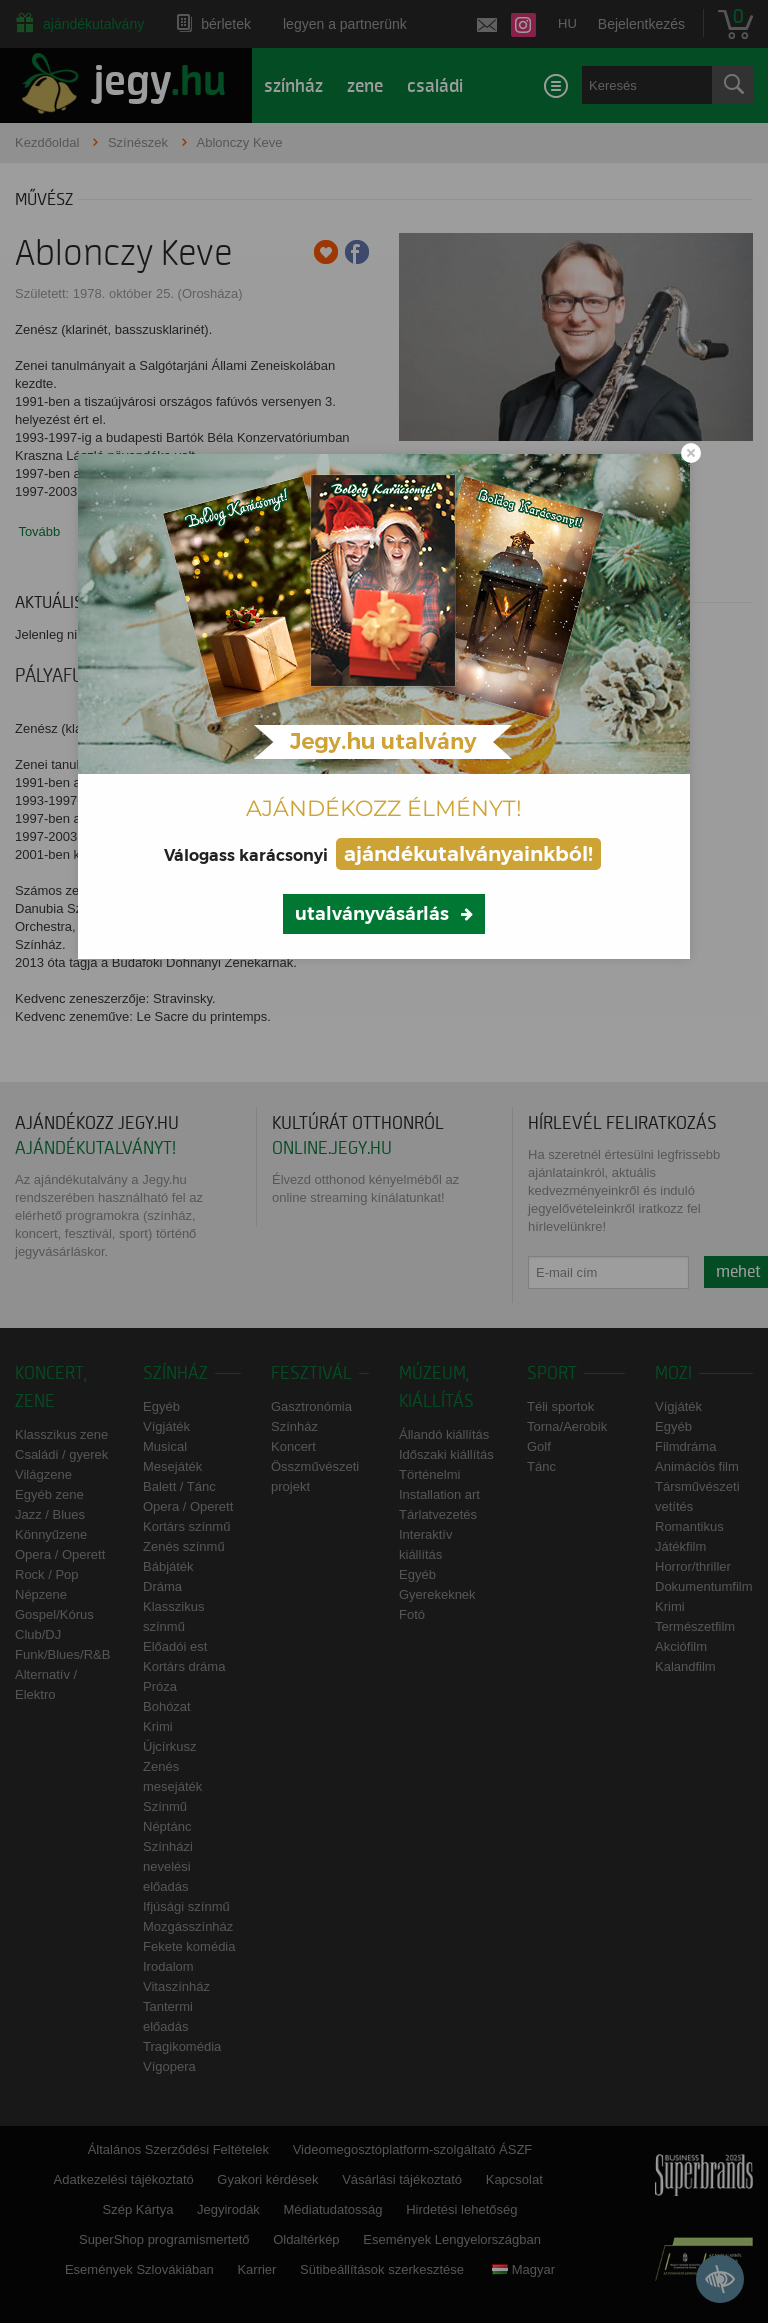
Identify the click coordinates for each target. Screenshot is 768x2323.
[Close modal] (691, 453)
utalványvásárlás (372, 914)
